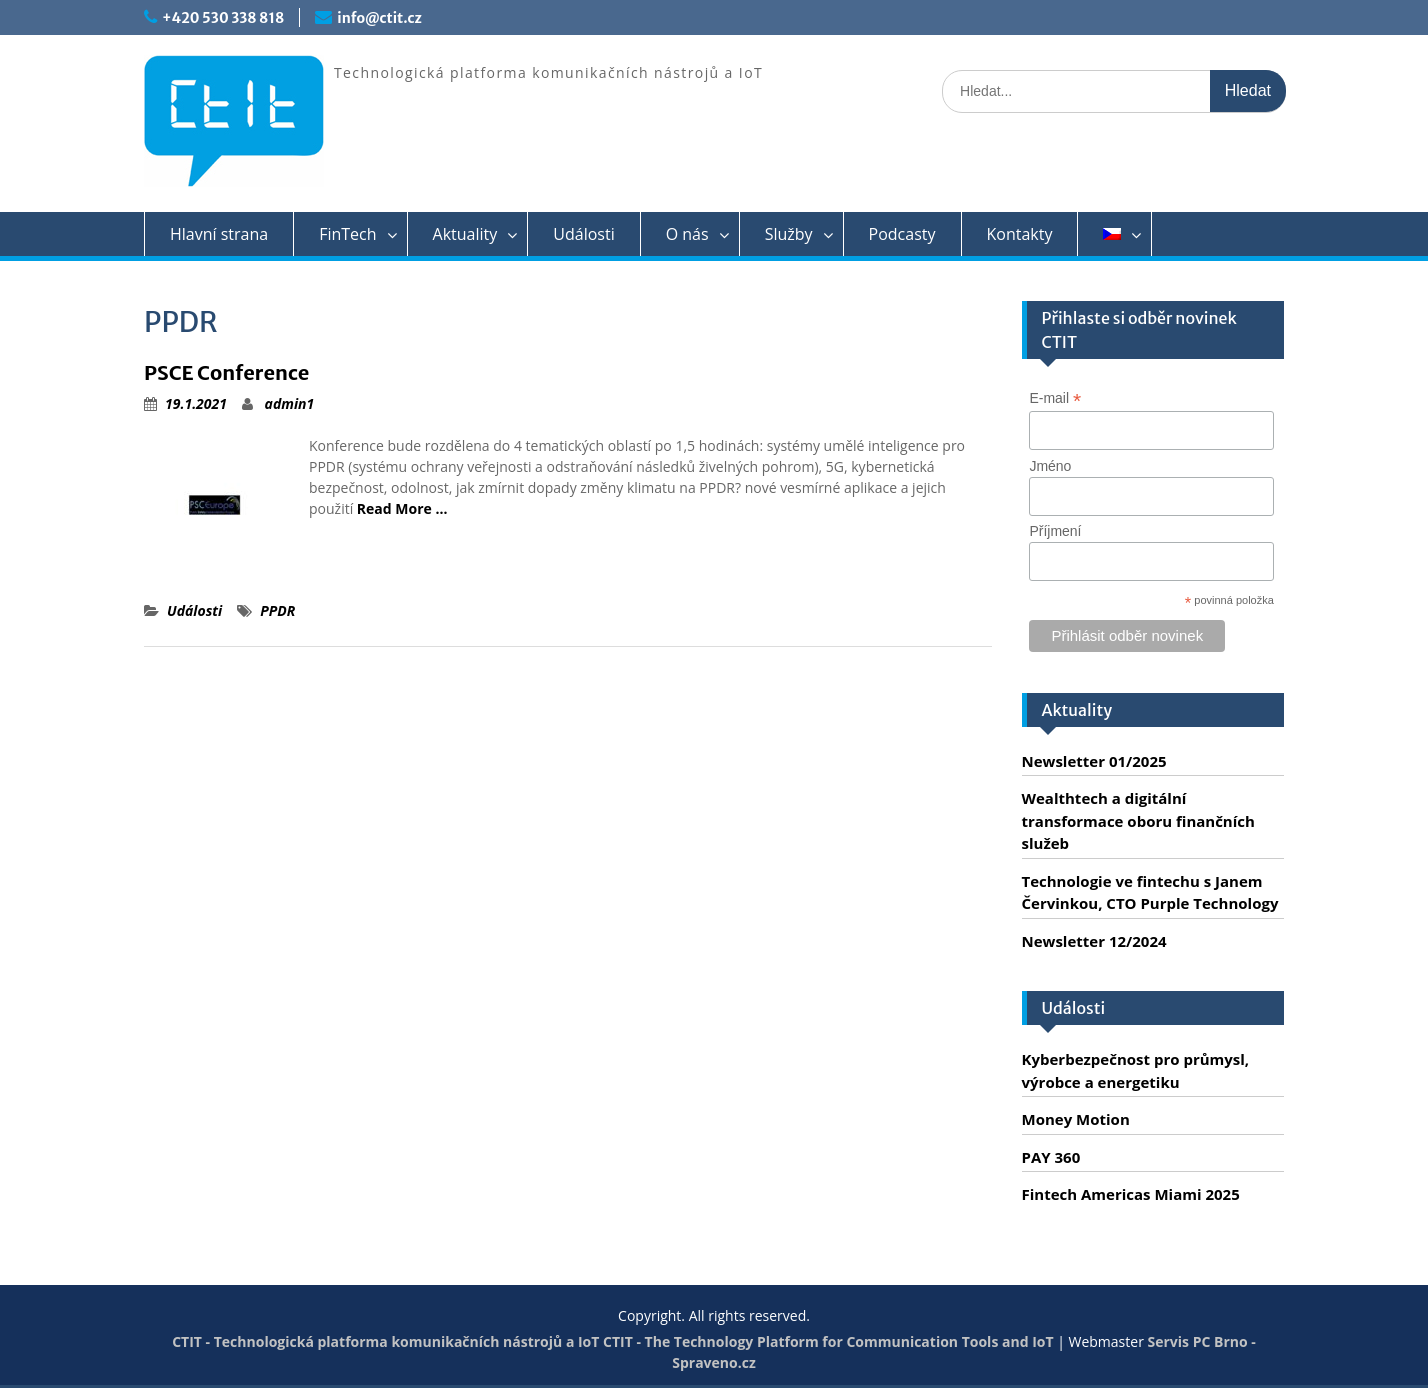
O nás (687, 234)
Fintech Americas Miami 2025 (1131, 1194)
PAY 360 (1051, 1157)
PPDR (277, 610)
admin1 (290, 403)
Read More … (402, 508)
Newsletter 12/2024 (1094, 941)
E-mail (1055, 398)
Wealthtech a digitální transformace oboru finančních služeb (1138, 820)
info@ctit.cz (379, 18)
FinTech (347, 234)
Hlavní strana (219, 234)
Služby (789, 234)
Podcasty (902, 234)
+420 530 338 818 (223, 18)
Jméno (1050, 466)
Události (583, 234)
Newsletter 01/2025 (1094, 761)
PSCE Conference (226, 372)
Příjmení (1055, 531)
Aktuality (465, 234)
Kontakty (1020, 234)
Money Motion (1076, 1119)
